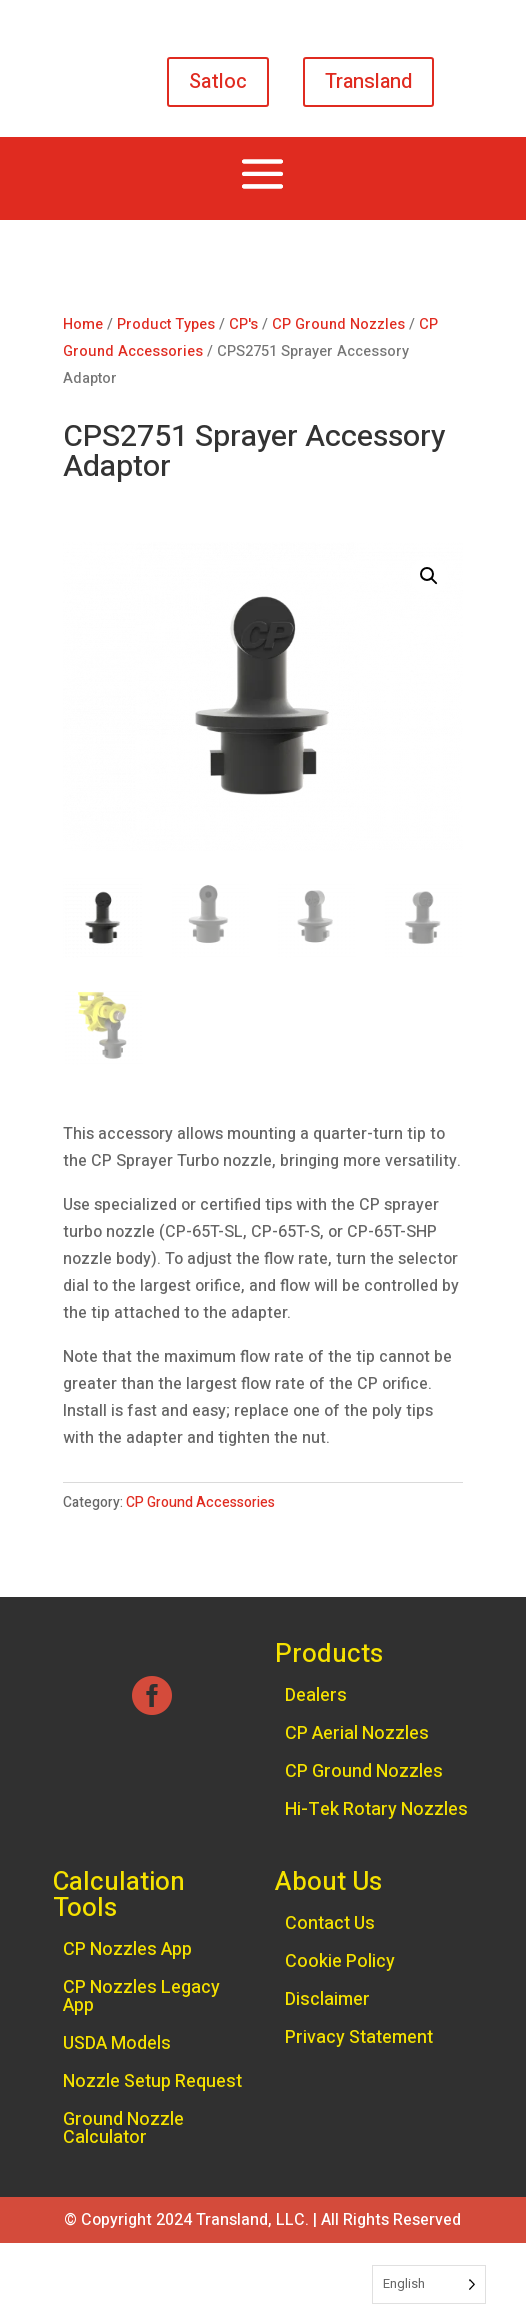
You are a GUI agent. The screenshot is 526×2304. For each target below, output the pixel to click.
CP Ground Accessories (200, 1502)
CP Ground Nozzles (338, 324)
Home (83, 324)
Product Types (166, 324)
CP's (243, 324)
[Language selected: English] (429, 2284)
